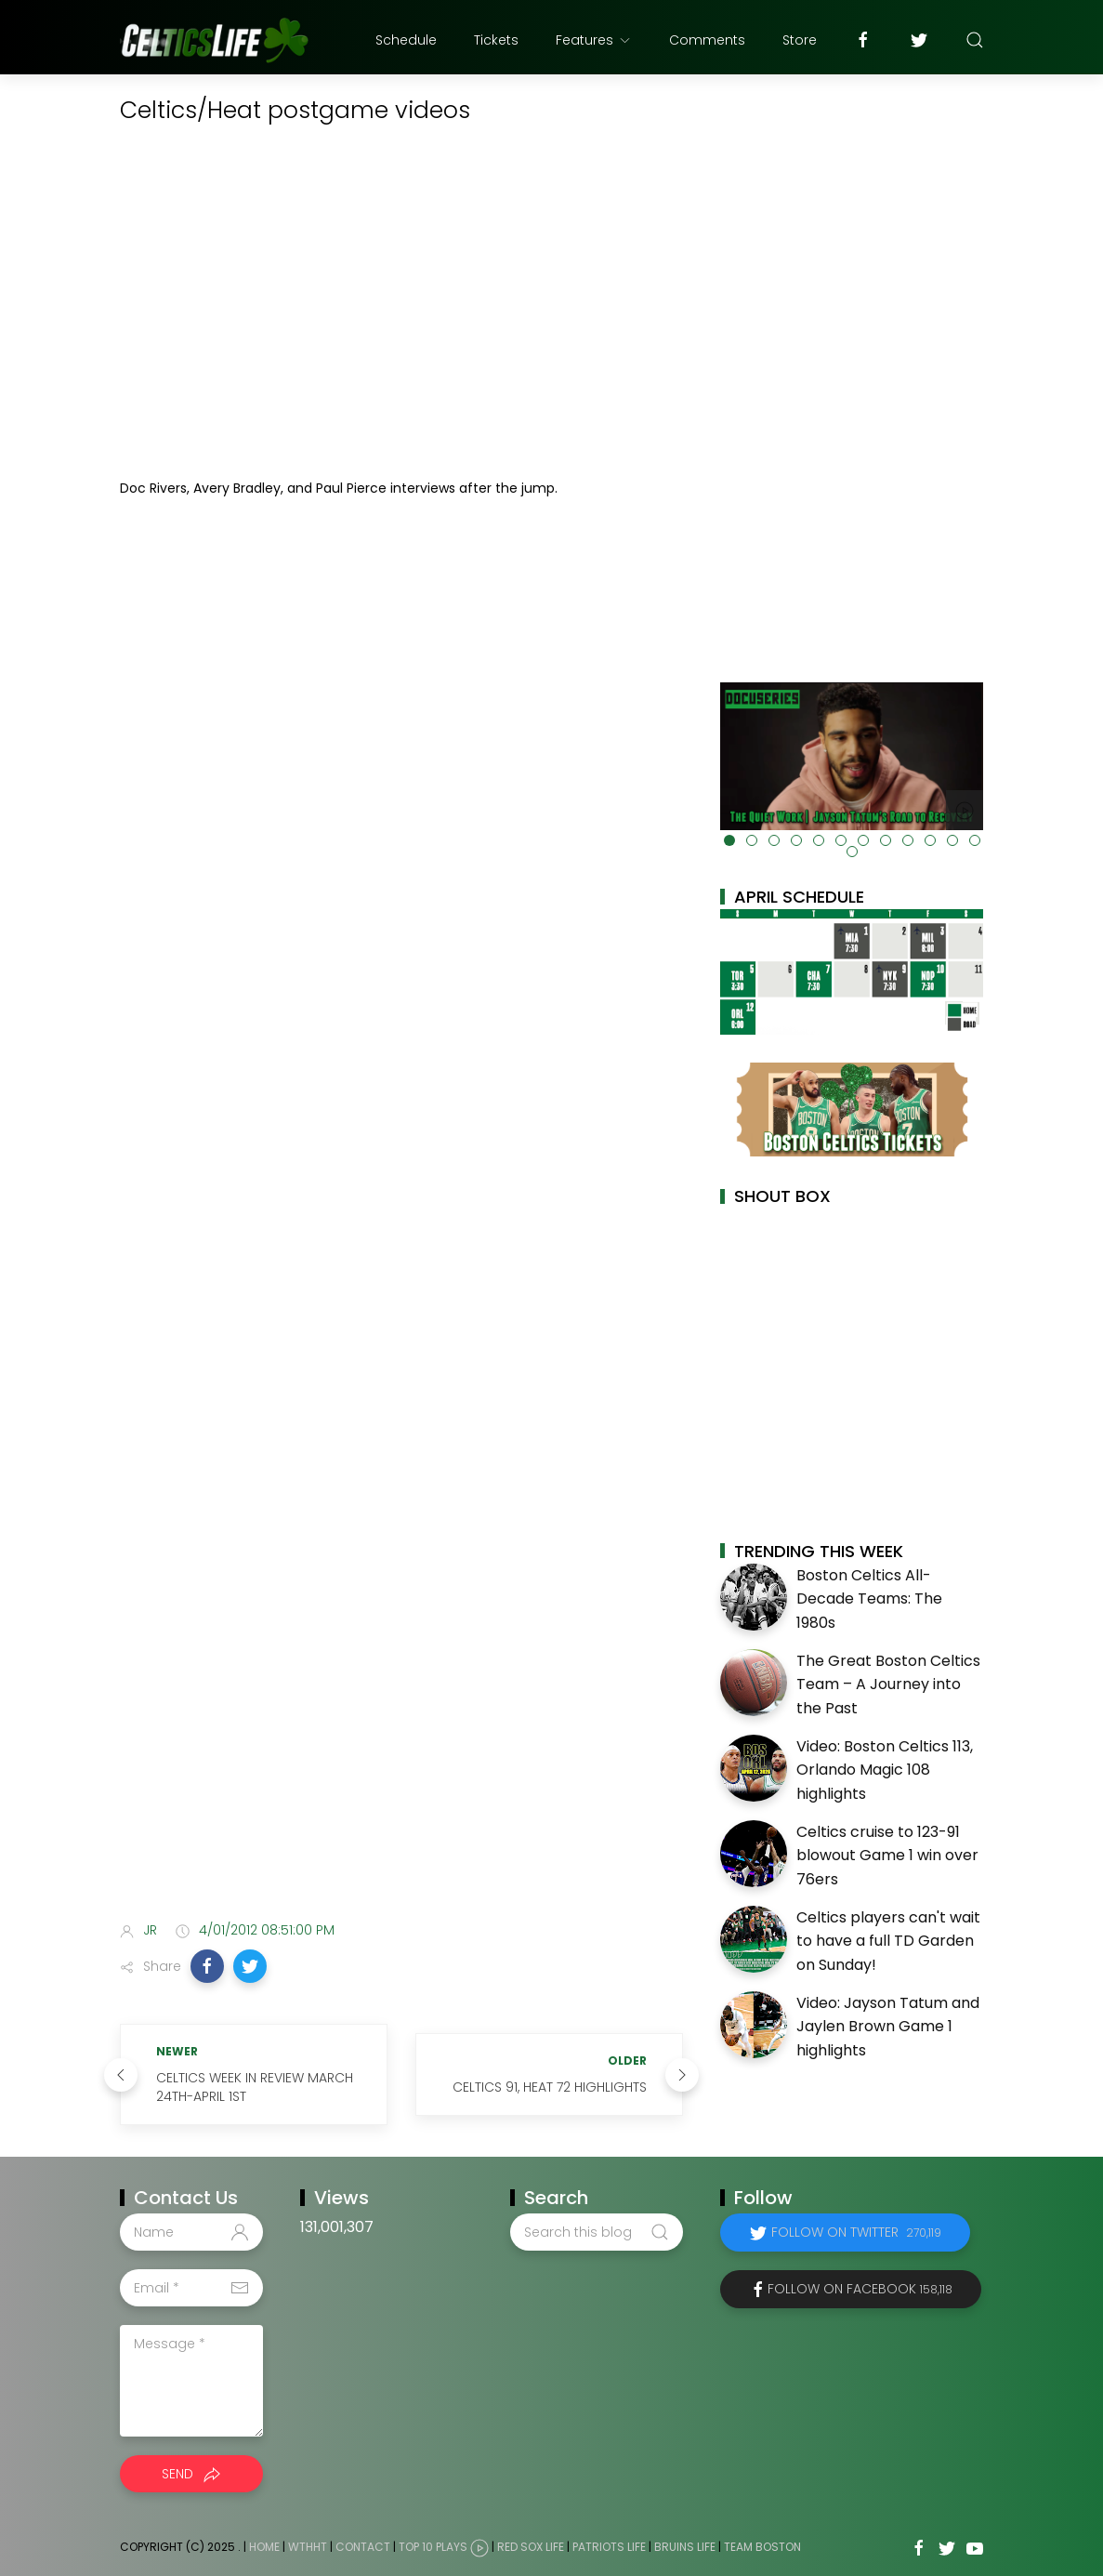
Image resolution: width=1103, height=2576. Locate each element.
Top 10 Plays (433, 2547)
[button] (207, 1966)
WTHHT (307, 2547)
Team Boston (762, 2547)
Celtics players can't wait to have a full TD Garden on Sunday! (888, 1941)
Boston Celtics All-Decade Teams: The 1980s (869, 1599)
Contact (362, 2547)
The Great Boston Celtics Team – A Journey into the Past (888, 1684)
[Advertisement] (401, 1761)
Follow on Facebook (860, 2288)
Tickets (496, 40)
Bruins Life (685, 2547)
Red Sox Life (530, 2547)
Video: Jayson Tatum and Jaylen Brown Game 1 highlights (887, 2026)
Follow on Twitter (856, 2232)
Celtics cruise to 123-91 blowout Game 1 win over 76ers (887, 1855)
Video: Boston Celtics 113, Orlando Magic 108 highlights (884, 1770)
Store (799, 40)
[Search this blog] (596, 2232)
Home (264, 2547)
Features (594, 40)
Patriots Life (609, 2547)
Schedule (406, 40)
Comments (707, 40)
